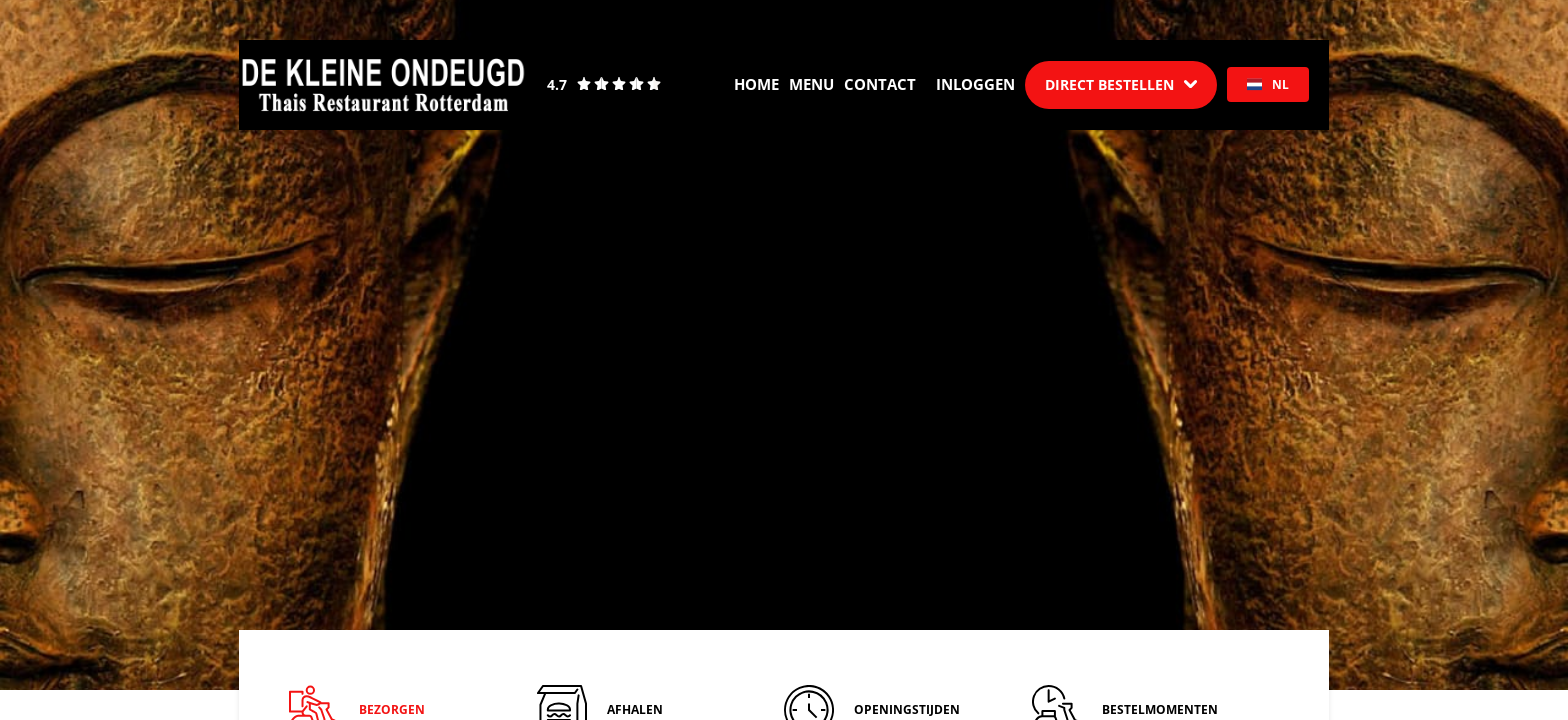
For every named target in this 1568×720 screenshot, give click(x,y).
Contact (880, 84)
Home (756, 84)
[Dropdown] (1121, 85)
